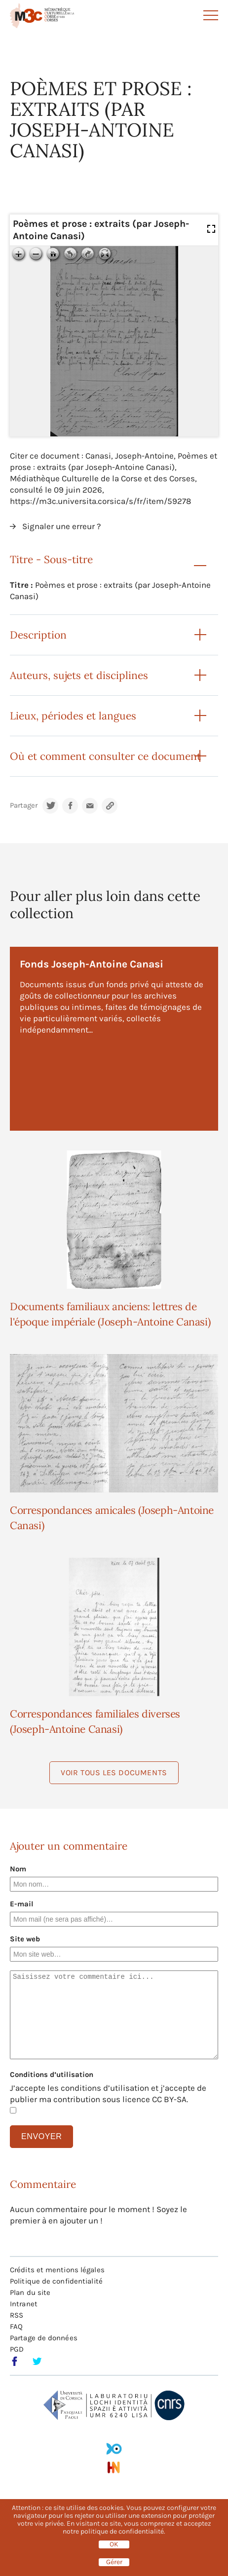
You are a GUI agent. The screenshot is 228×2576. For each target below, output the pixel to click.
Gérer (114, 2562)
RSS (16, 2315)
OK (114, 2544)
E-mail (22, 1903)
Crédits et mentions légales (57, 2269)
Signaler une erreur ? (61, 526)
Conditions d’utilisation (51, 2074)
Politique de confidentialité (56, 2281)
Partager (24, 805)
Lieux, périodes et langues (73, 715)
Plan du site (30, 2292)
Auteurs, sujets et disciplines (79, 675)
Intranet (24, 2303)
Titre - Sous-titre (51, 559)
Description (38, 635)
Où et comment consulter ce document (105, 756)
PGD (17, 2349)
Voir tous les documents (114, 1772)
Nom (18, 1868)
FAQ (16, 2326)
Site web (25, 1938)
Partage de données (43, 2337)
